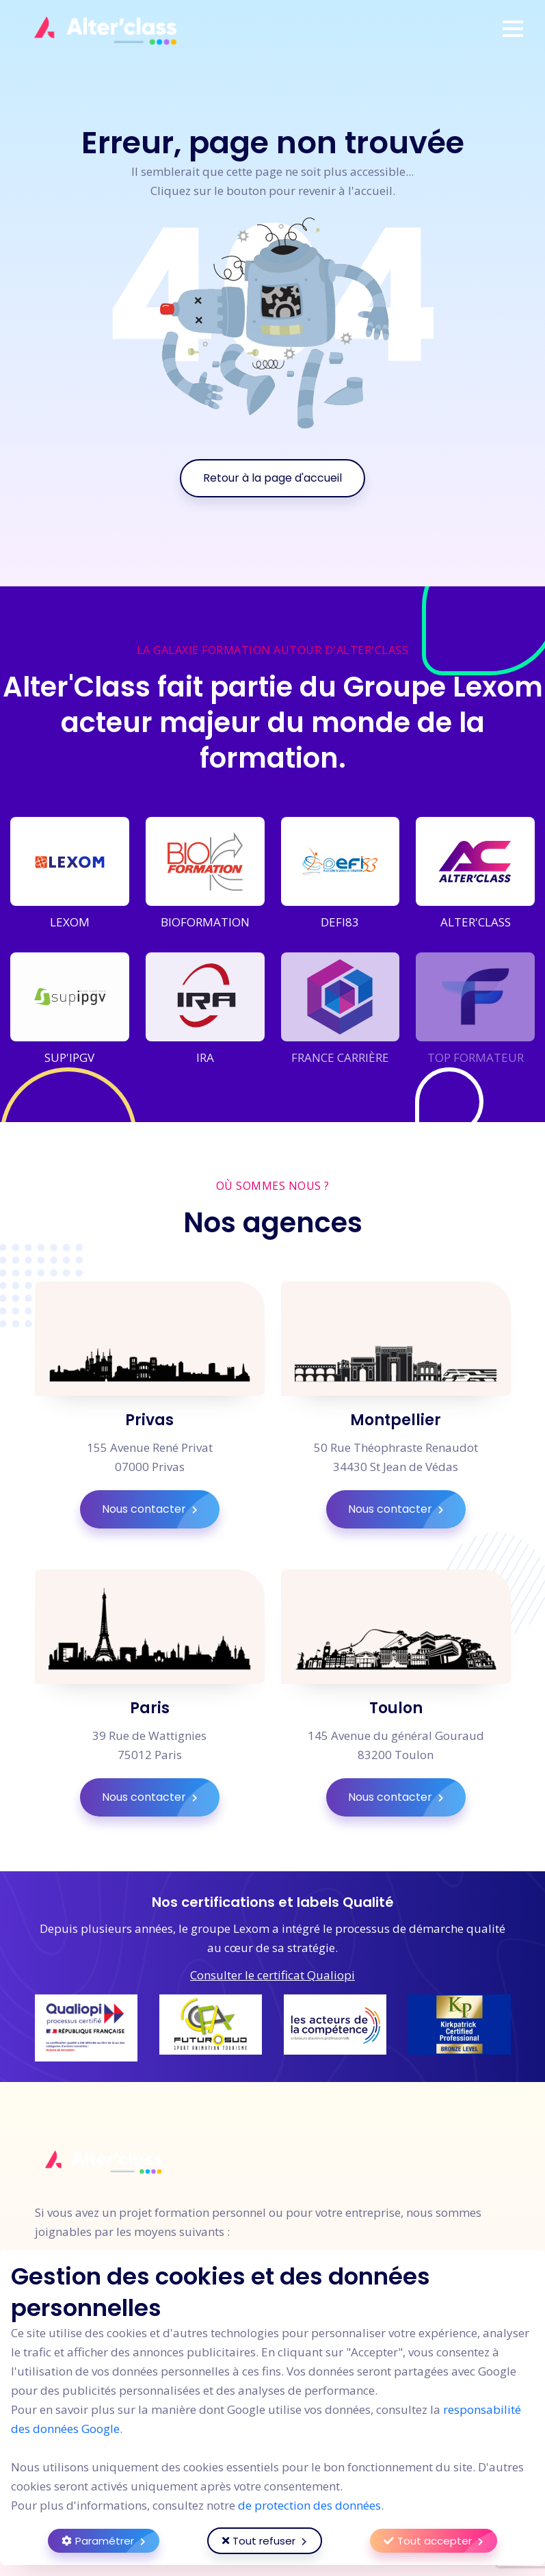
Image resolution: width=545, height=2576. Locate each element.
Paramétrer (110, 2541)
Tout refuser (272, 2540)
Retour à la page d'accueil (272, 478)
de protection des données (309, 2505)
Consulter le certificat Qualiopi (272, 1975)
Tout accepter (440, 2541)
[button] (513, 28)
